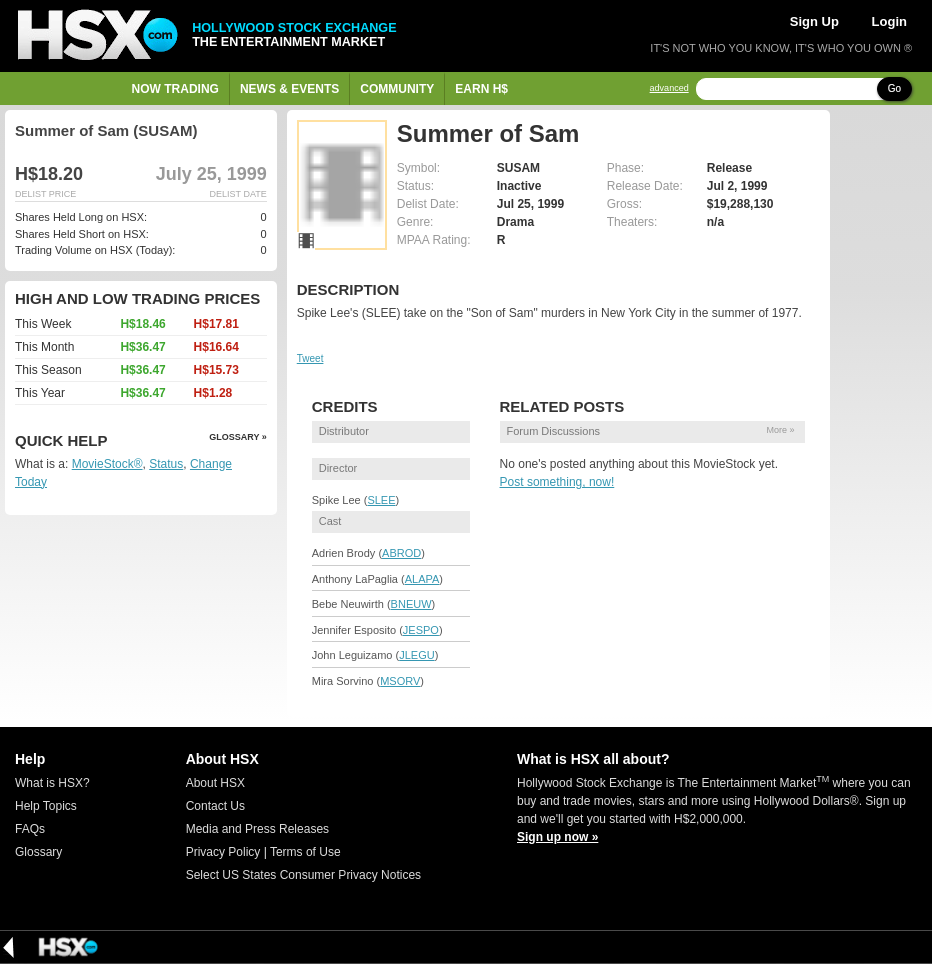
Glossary (38, 852)
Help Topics (46, 806)
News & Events (289, 89)
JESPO (421, 630)
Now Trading (175, 89)
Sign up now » (557, 837)
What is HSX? (52, 783)
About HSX (215, 783)
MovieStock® (107, 464)
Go (894, 88)
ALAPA (422, 579)
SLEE (381, 500)
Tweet (310, 358)
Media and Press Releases (257, 829)
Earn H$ (481, 89)
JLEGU (416, 655)
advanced (669, 88)
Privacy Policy (223, 852)
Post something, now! (557, 482)
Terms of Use (305, 852)
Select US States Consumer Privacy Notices (303, 875)
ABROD (401, 553)
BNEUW (411, 604)
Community (397, 89)
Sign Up (814, 21)
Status (166, 464)
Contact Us (215, 806)
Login (889, 21)
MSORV (400, 681)
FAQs (30, 829)
